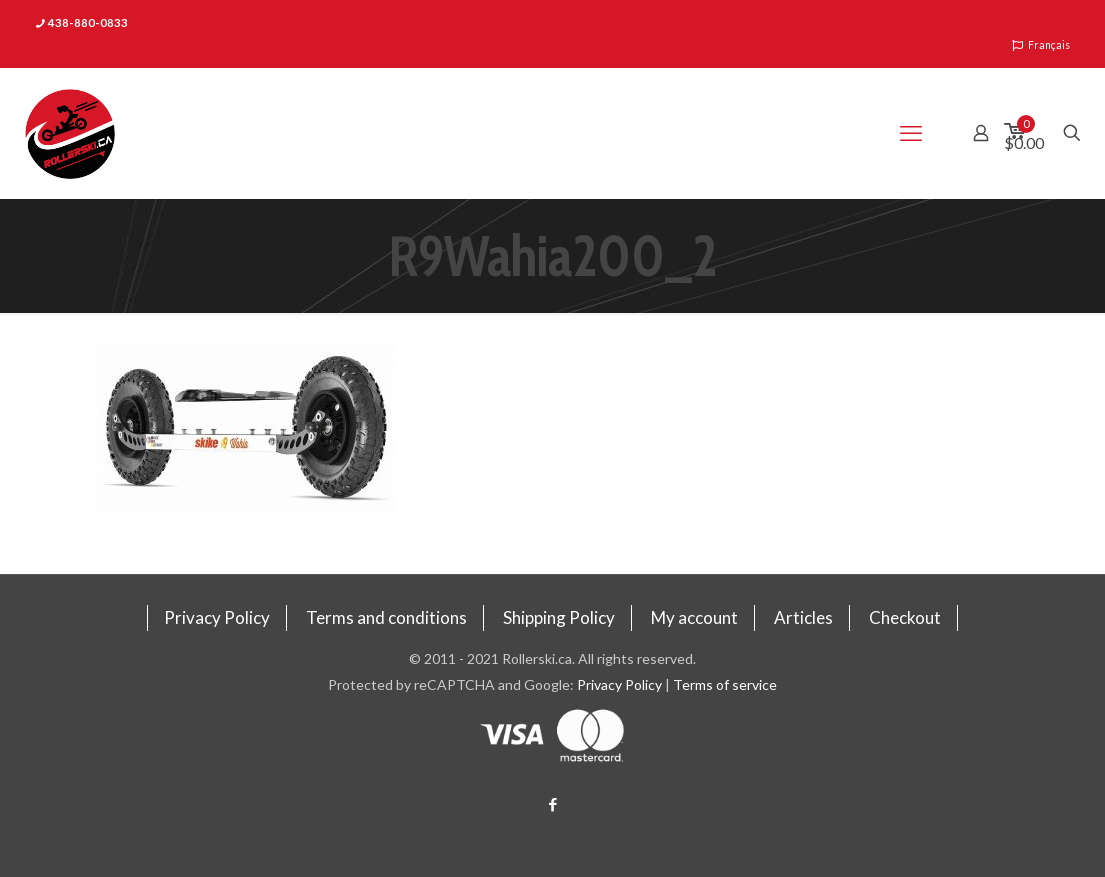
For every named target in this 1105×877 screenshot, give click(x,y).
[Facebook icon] (552, 804)
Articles (803, 617)
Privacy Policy (217, 617)
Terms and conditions (386, 617)
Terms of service (725, 684)
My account (694, 617)
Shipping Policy (559, 617)
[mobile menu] (911, 133)
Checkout (905, 617)
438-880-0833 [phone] (88, 22)
